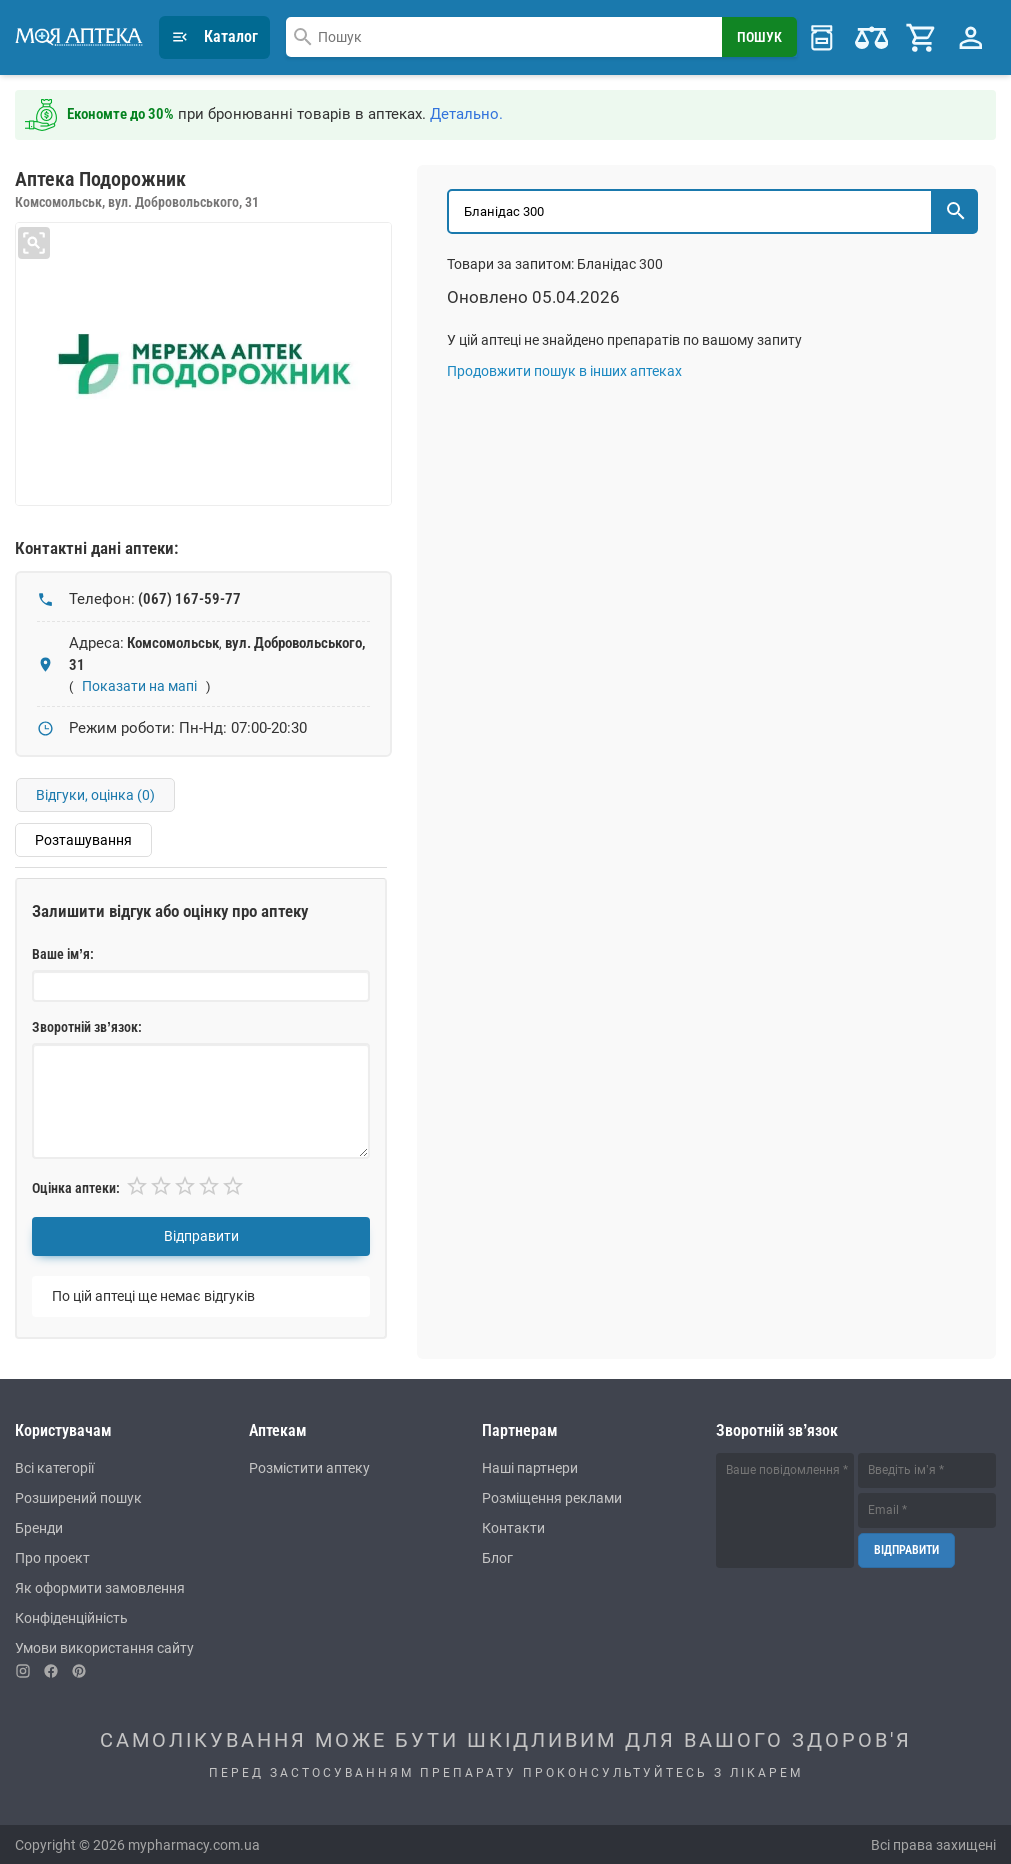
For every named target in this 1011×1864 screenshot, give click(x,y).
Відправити (201, 1236)
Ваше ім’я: (63, 954)
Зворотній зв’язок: (87, 1027)
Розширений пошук (78, 1497)
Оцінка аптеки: (76, 1187)
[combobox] (504, 37)
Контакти (513, 1527)
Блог (497, 1557)
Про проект (52, 1557)
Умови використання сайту (104, 1647)
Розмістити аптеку (309, 1467)
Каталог (214, 36)
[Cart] (922, 37)
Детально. (466, 113)
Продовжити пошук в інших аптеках (564, 370)
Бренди (39, 1527)
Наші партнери (530, 1467)
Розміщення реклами (552, 1497)
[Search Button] (760, 37)
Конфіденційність (71, 1617)
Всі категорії (54, 1467)
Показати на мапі (139, 685)
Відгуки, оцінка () (96, 794)
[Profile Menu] (971, 37)
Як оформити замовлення (100, 1587)
